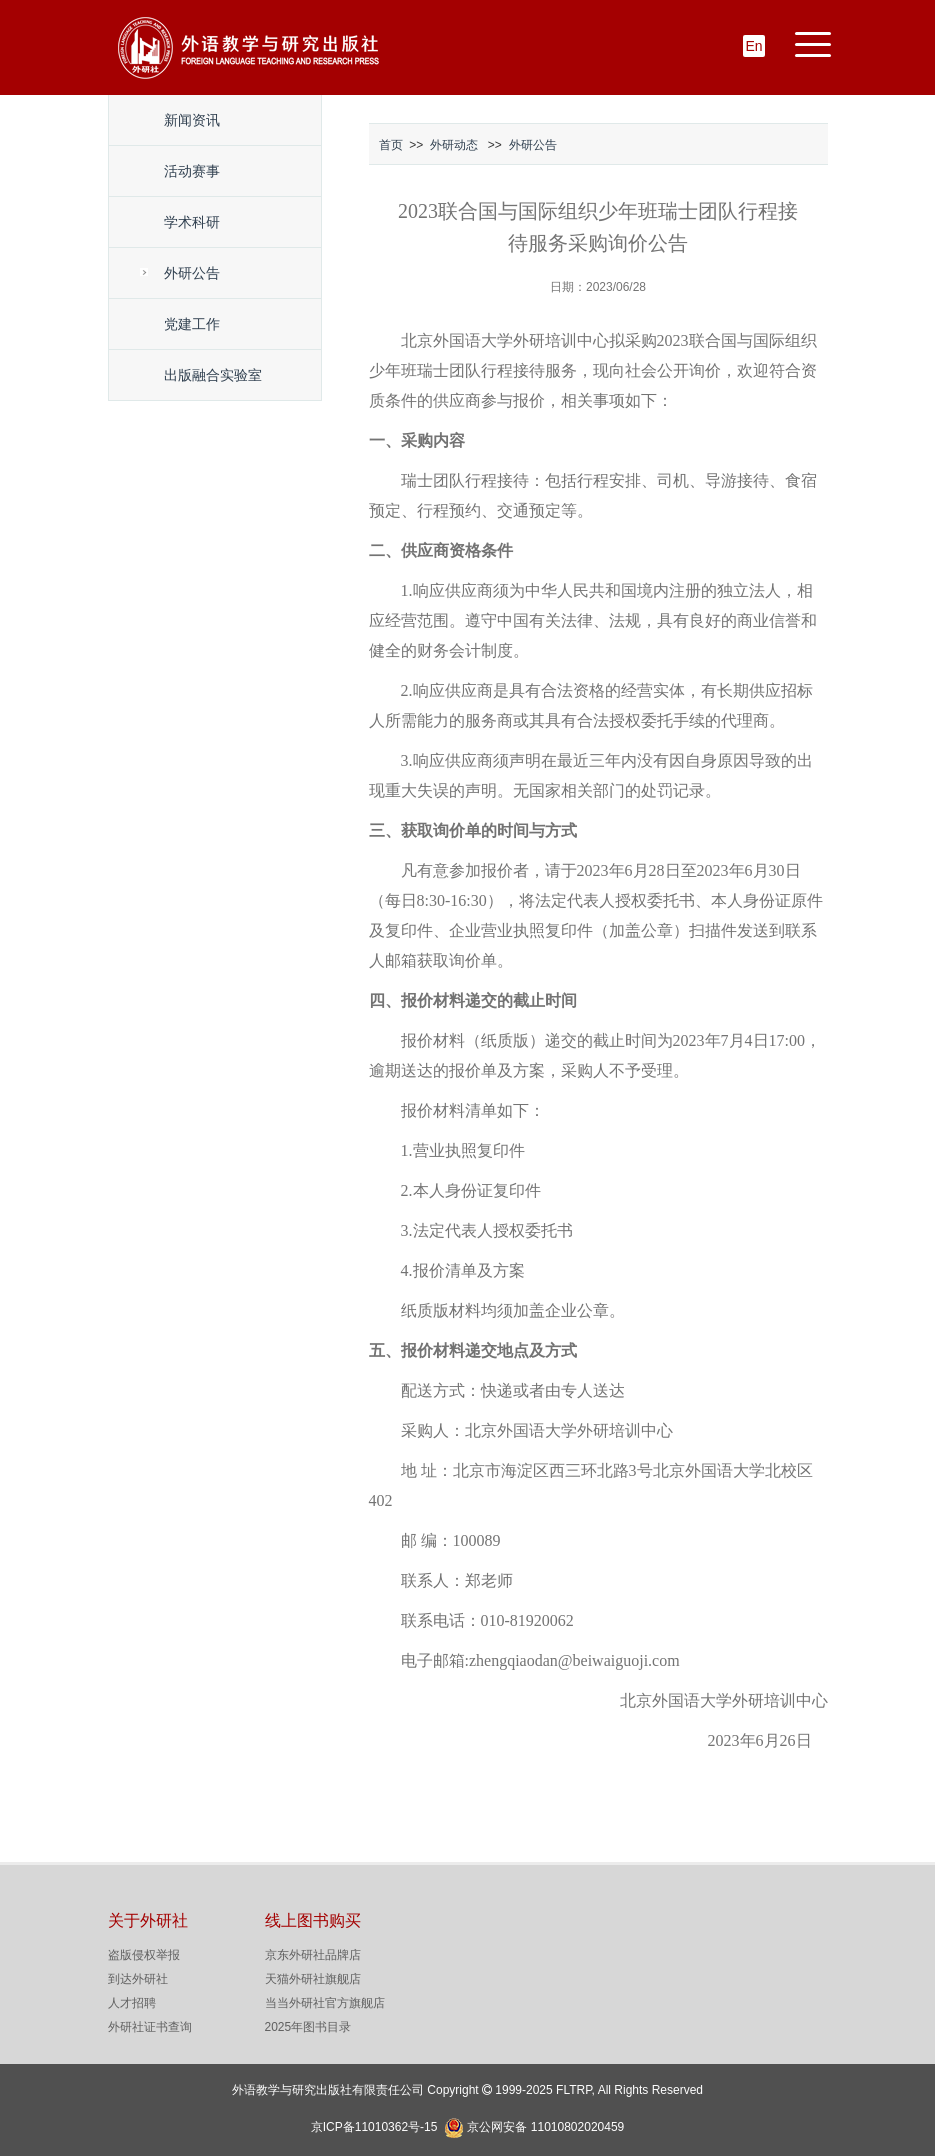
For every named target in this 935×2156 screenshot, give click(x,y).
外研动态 (454, 145)
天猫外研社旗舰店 (313, 1979)
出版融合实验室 (213, 375)
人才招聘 (132, 2003)
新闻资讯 (192, 120)
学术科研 (192, 222)
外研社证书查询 (150, 2027)
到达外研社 (138, 1979)
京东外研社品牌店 (313, 1955)
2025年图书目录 (308, 2027)
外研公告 (192, 273)
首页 (391, 145)
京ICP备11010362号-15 (374, 2127)
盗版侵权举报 (144, 1955)
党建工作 (192, 324)
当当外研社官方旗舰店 (325, 2003)
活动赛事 (192, 171)
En (753, 46)
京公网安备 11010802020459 (545, 2125)
